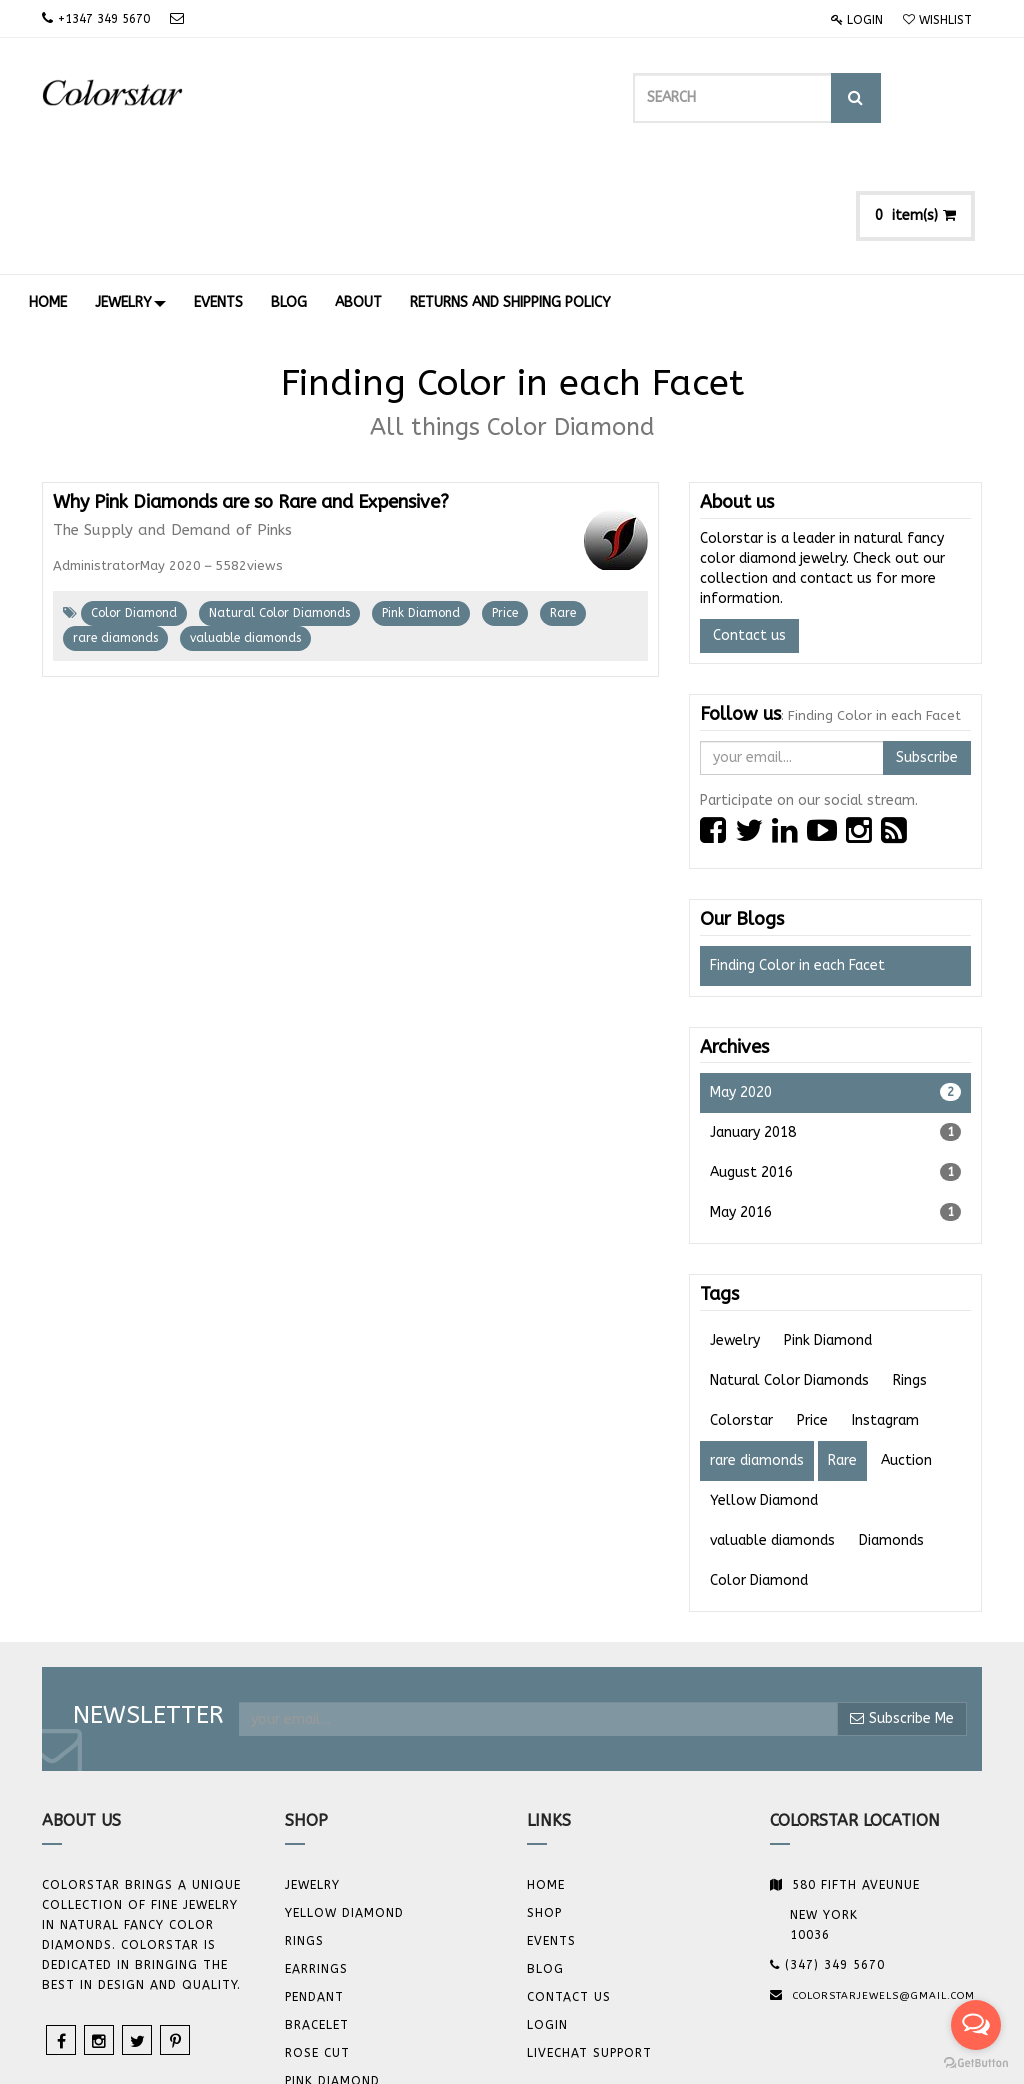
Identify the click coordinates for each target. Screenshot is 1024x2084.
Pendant (314, 1881)
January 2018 (835, 1016)
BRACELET (317, 1909)
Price (505, 497)
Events (551, 1825)
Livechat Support (589, 1937)
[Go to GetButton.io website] (976, 2063)
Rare (563, 497)
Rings (304, 1825)
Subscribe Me (902, 1602)
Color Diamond (134, 497)
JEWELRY (312, 1769)
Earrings (316, 1853)
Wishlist (937, 20)
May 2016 (835, 1096)
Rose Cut (317, 1937)
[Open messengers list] (976, 2025)
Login (857, 20)
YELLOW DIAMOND (344, 1797)
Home (546, 1769)
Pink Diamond (421, 497)
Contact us (749, 519)
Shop (544, 1797)
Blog (545, 1853)
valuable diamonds (245, 522)
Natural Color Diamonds (279, 497)
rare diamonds (115, 522)
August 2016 (835, 1056)
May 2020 (835, 976)
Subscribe (927, 641)
